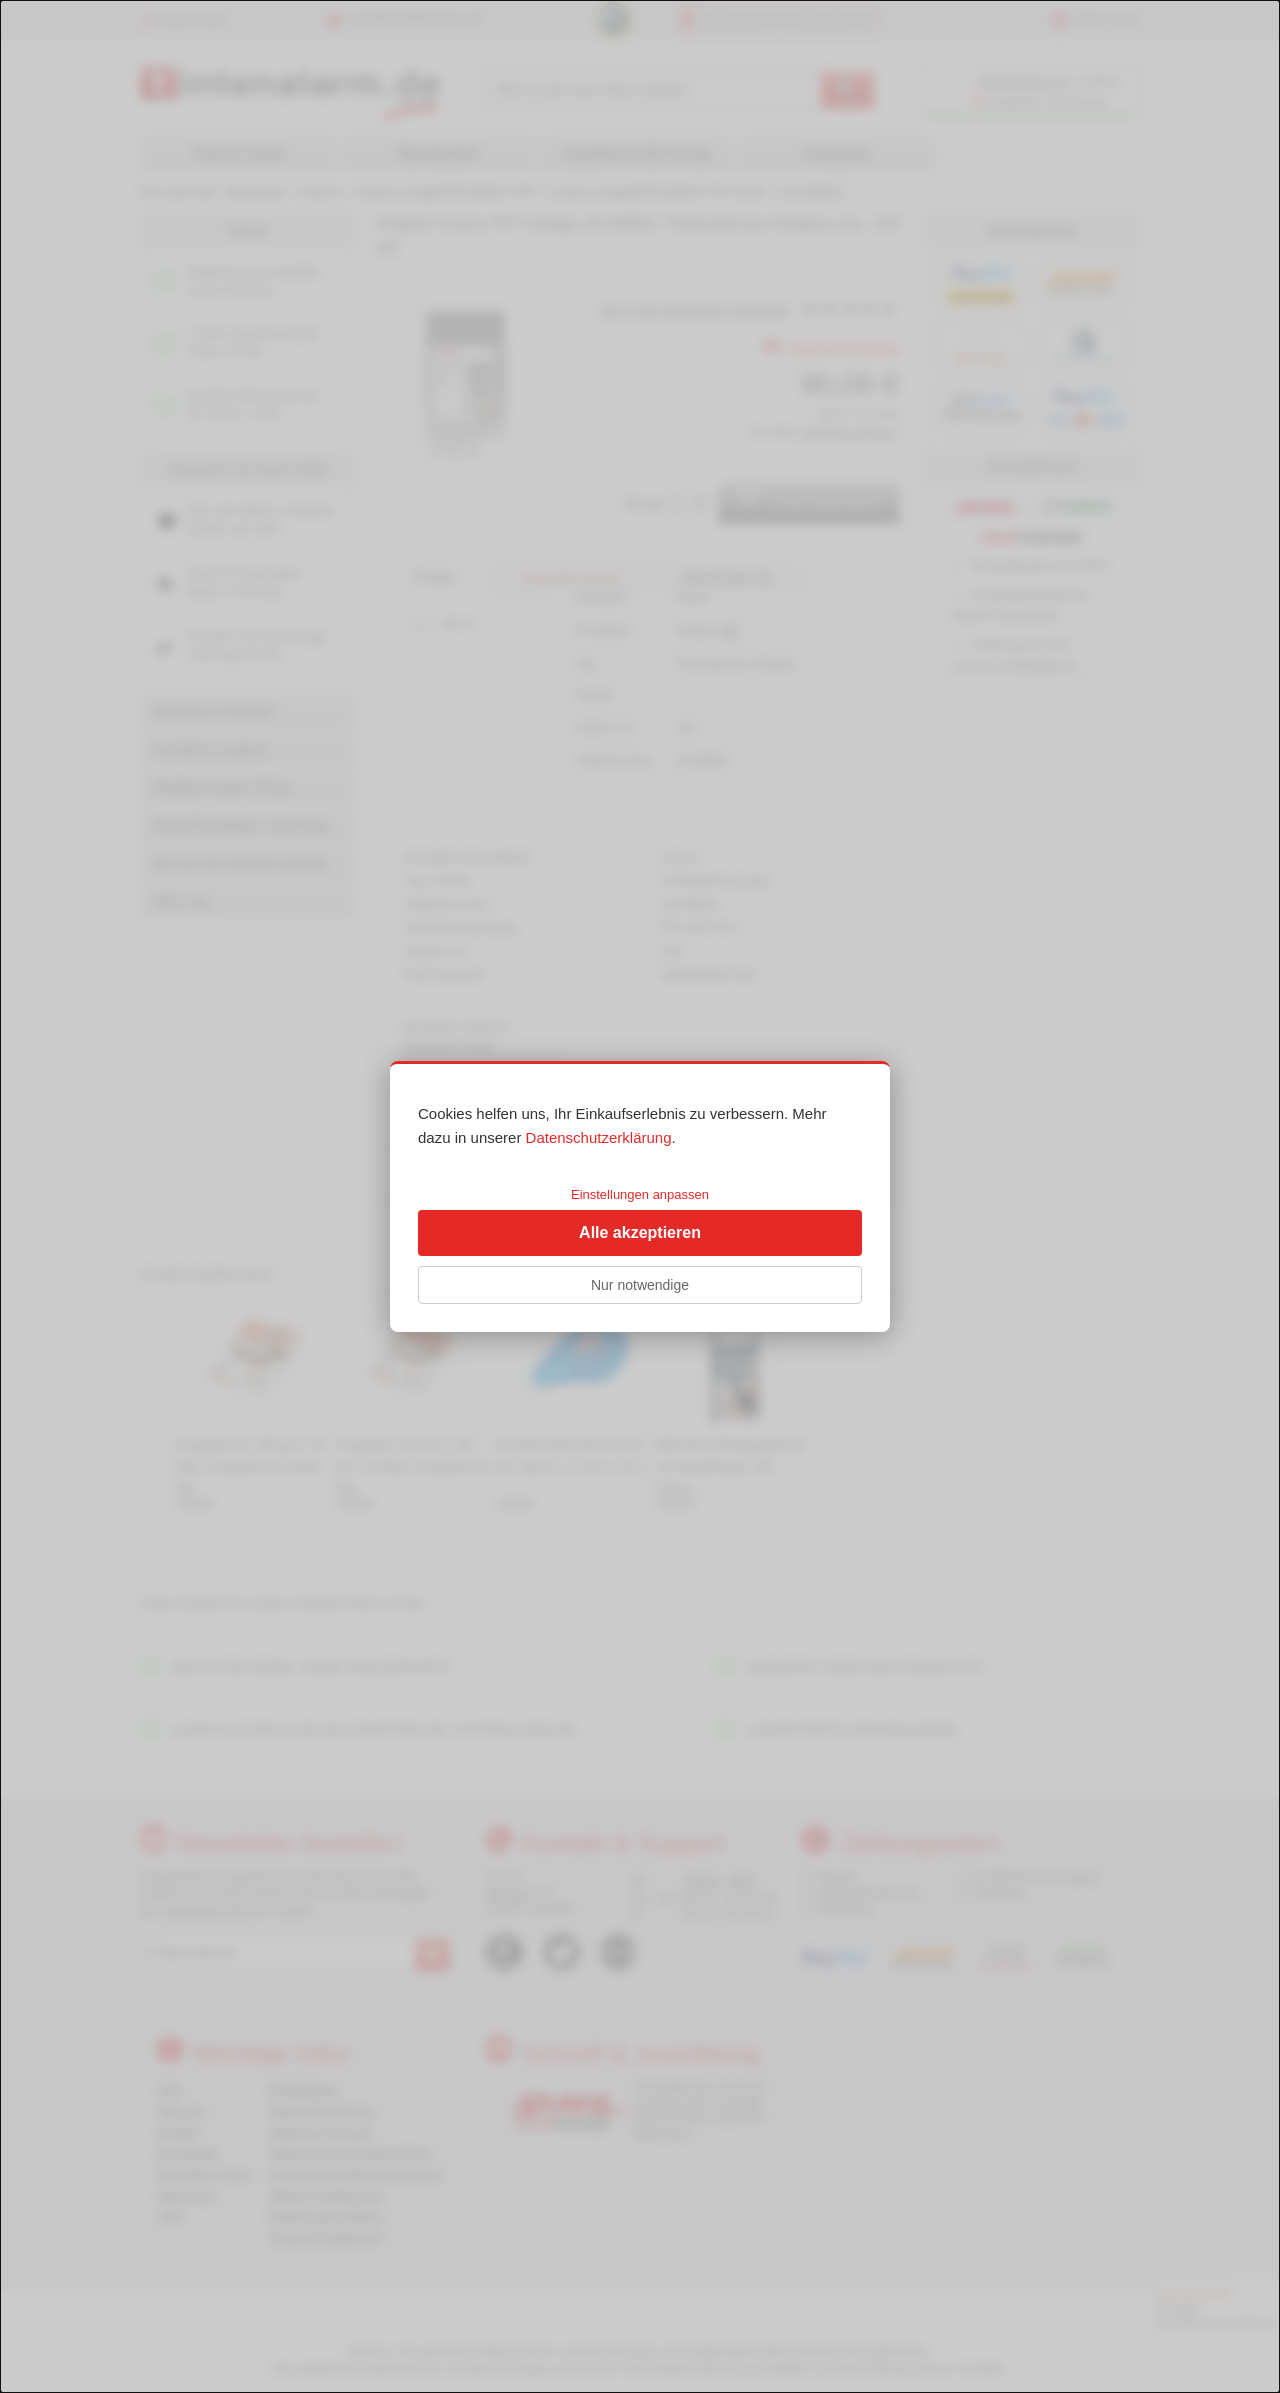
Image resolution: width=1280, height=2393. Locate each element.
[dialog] (640, 1196)
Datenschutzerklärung (599, 1137)
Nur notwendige (640, 1285)
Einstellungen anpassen (640, 1194)
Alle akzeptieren (640, 1232)
